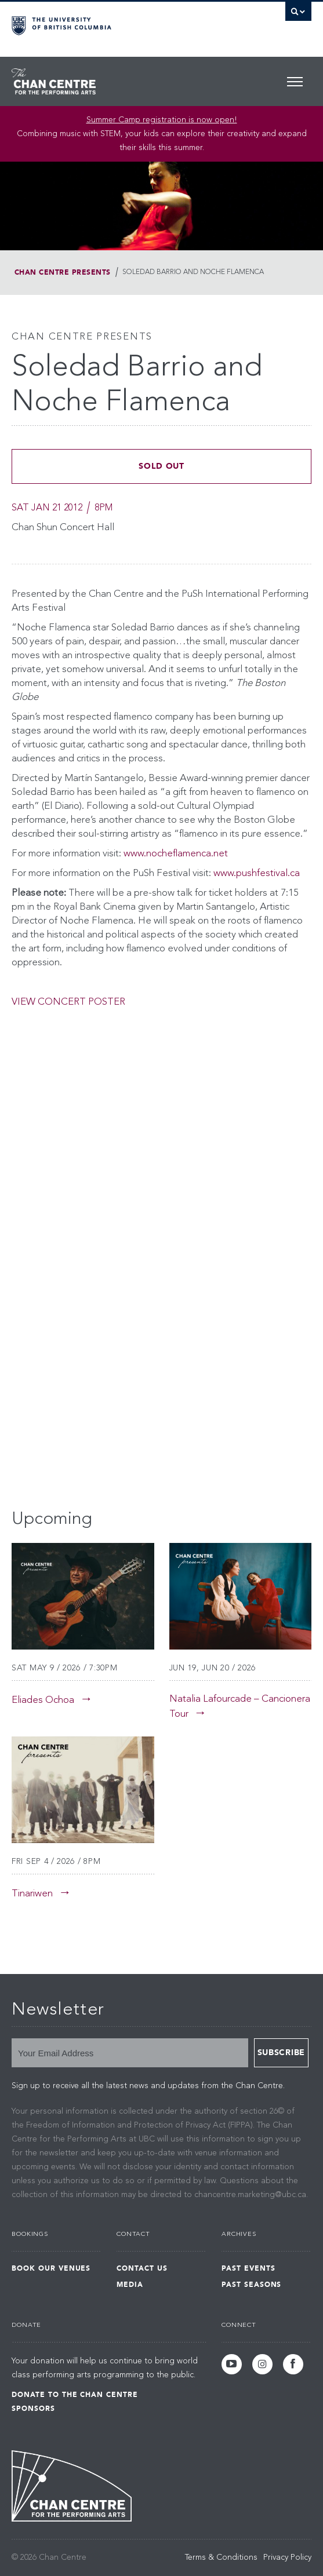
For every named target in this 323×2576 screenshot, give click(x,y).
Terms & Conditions (221, 2557)
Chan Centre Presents (62, 272)
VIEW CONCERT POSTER (68, 1002)
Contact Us (142, 2268)
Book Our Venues (51, 2268)
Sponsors (33, 2408)
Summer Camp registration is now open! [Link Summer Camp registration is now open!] (161, 120)
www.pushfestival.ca (256, 873)
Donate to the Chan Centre (75, 2395)
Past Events (248, 2268)
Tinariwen (32, 1894)
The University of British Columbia (117, 24)
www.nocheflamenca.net (176, 854)
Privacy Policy (287, 2557)
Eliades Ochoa (43, 1700)
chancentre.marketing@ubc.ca (250, 2195)
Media (130, 2285)
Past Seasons (252, 2285)
